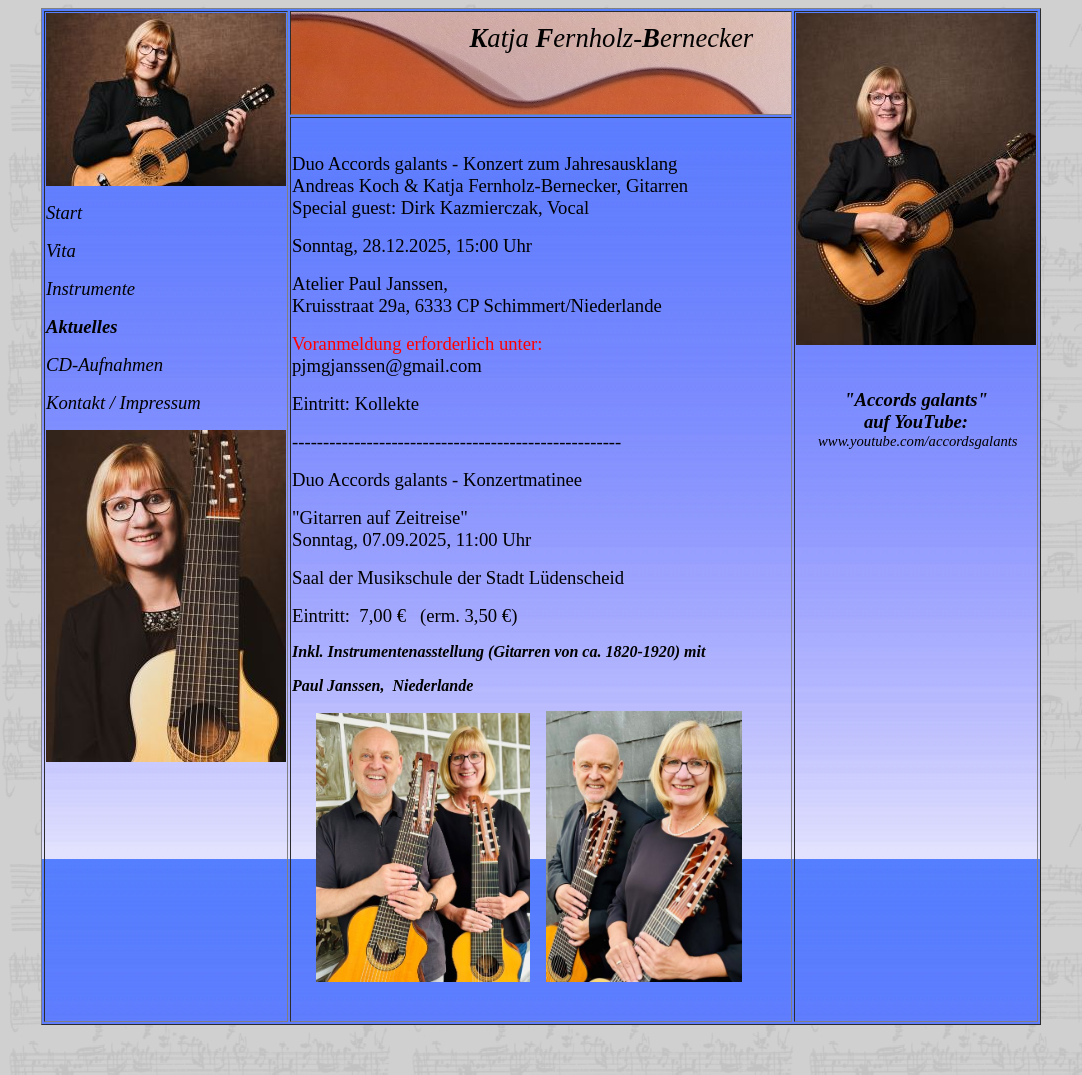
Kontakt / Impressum (123, 402)
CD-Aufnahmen (104, 364)
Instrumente (90, 288)
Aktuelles (82, 326)
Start (64, 212)
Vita (61, 250)
